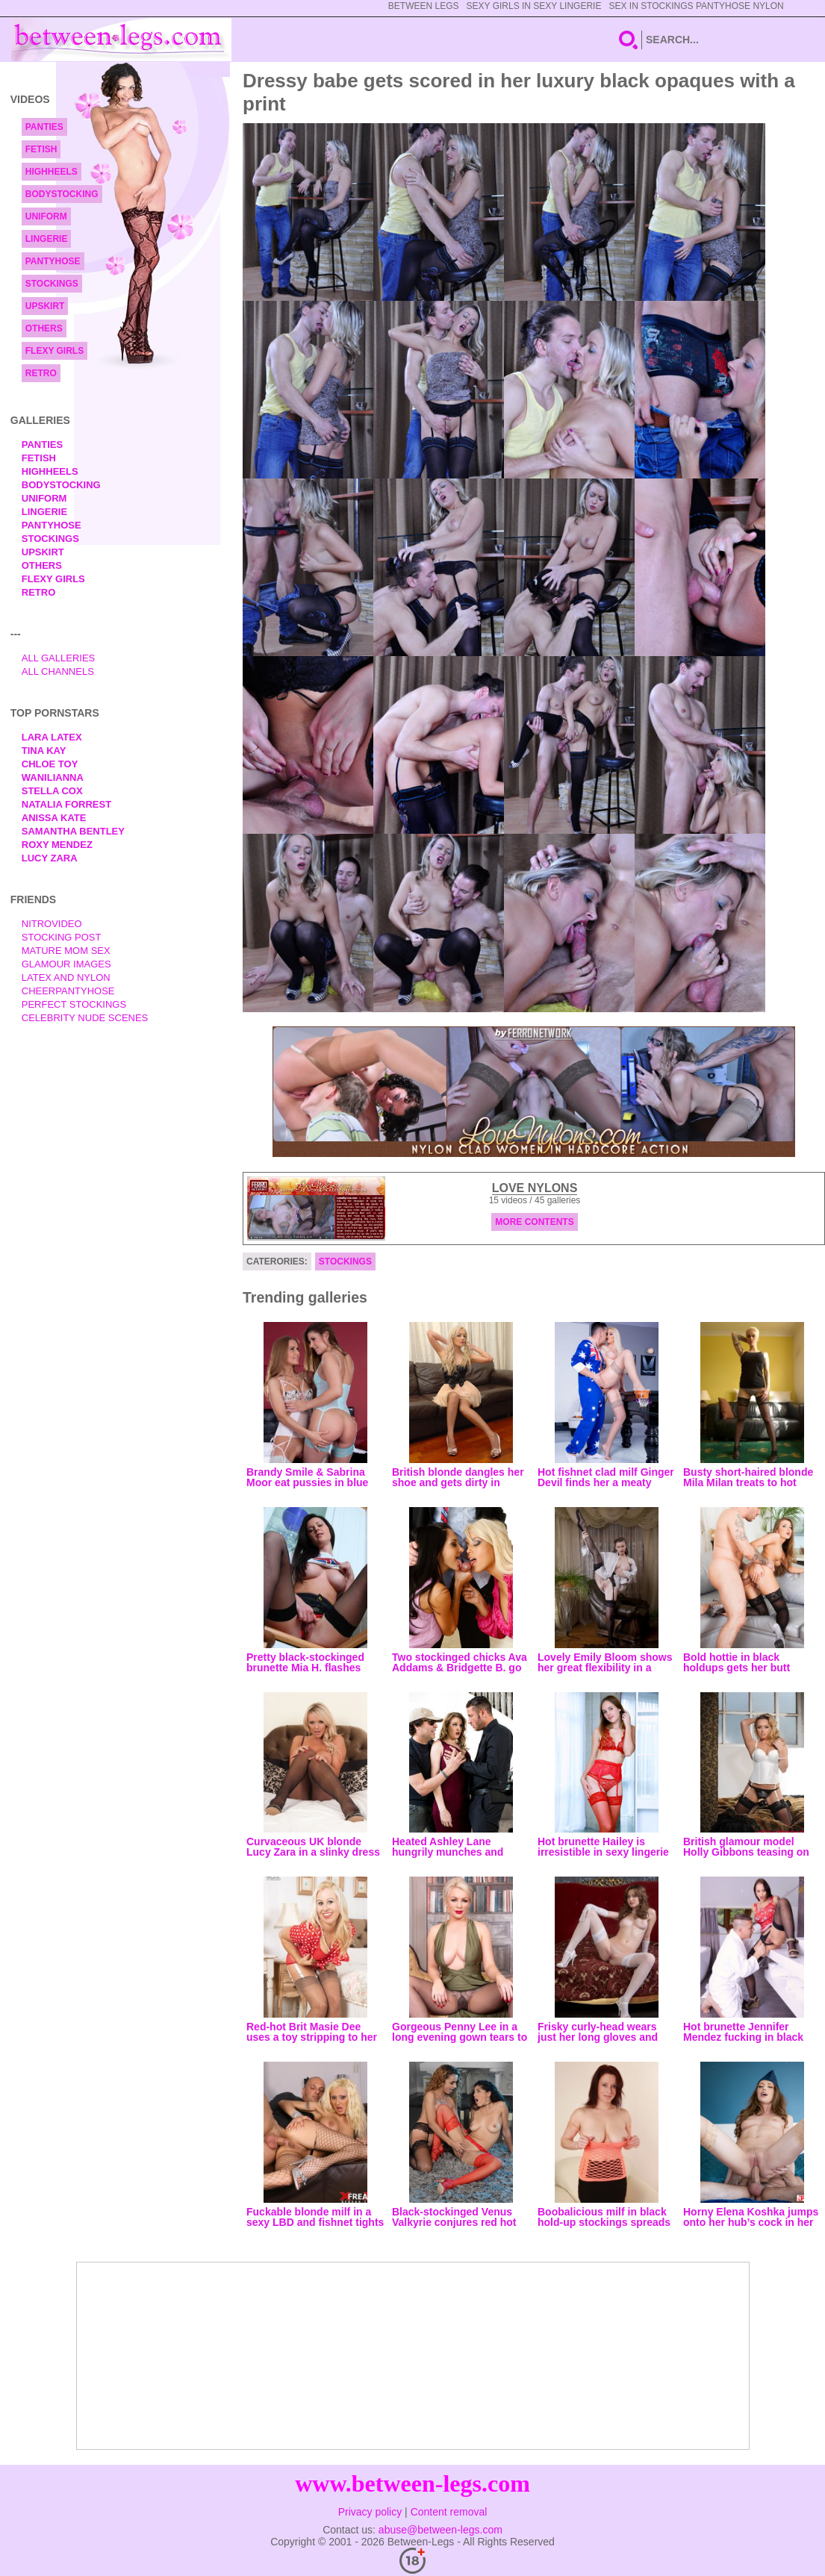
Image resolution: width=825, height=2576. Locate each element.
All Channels (58, 671)
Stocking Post (62, 937)
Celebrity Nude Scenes (85, 1017)
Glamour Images (66, 964)
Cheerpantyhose (68, 991)
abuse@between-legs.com (440, 2530)
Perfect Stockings (74, 1004)
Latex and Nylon (66, 977)
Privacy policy (370, 2512)
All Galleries (59, 658)
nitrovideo (52, 923)
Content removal (449, 2512)
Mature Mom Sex (66, 950)
